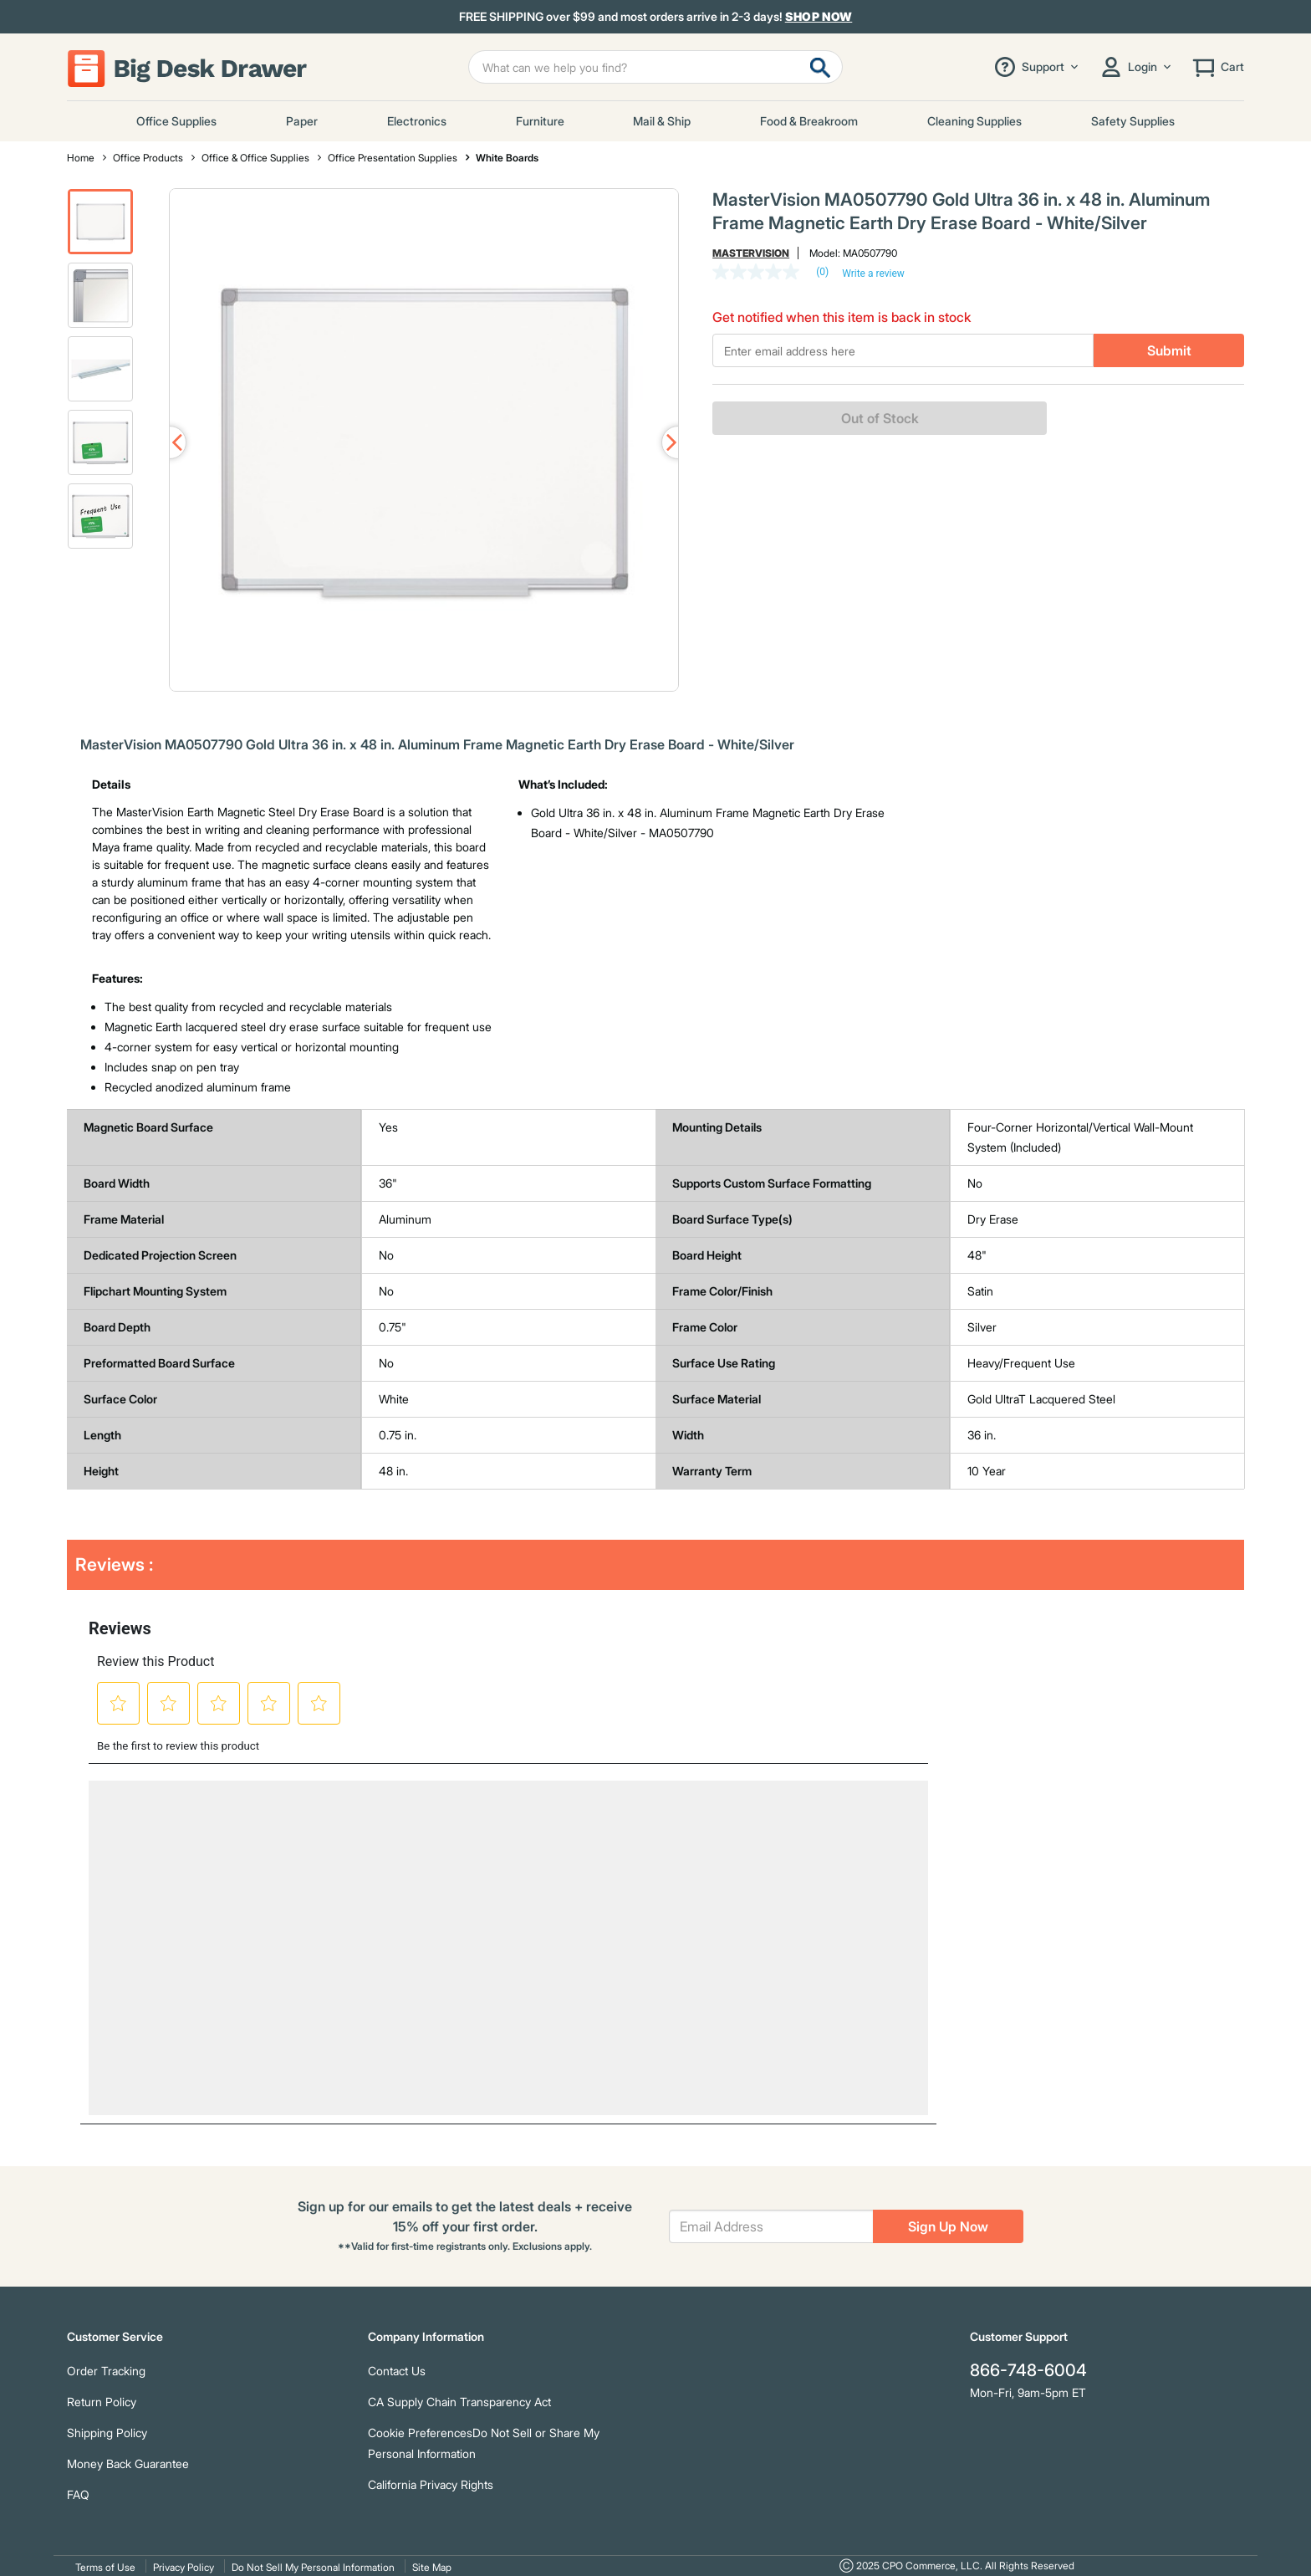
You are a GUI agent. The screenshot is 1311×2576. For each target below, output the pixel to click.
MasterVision (750, 253)
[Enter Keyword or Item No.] (655, 67)
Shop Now (819, 16)
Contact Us (397, 2371)
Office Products (148, 157)
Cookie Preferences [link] (420, 2432)
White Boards (507, 157)
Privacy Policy (183, 2567)
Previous (169, 442)
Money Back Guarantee (128, 2463)
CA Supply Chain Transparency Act (459, 2402)
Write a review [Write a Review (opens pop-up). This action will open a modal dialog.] (873, 273)
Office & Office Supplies (255, 157)
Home (80, 157)
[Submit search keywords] (820, 67)
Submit (1169, 350)
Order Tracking (106, 2371)
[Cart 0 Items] (1217, 67)
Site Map (431, 2567)
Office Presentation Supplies (392, 157)
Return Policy (101, 2402)
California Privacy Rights (430, 2484)
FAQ (78, 2494)
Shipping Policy (107, 2432)
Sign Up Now (948, 2226)
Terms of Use (105, 2567)
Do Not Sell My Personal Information (313, 2567)
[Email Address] (771, 2226)
